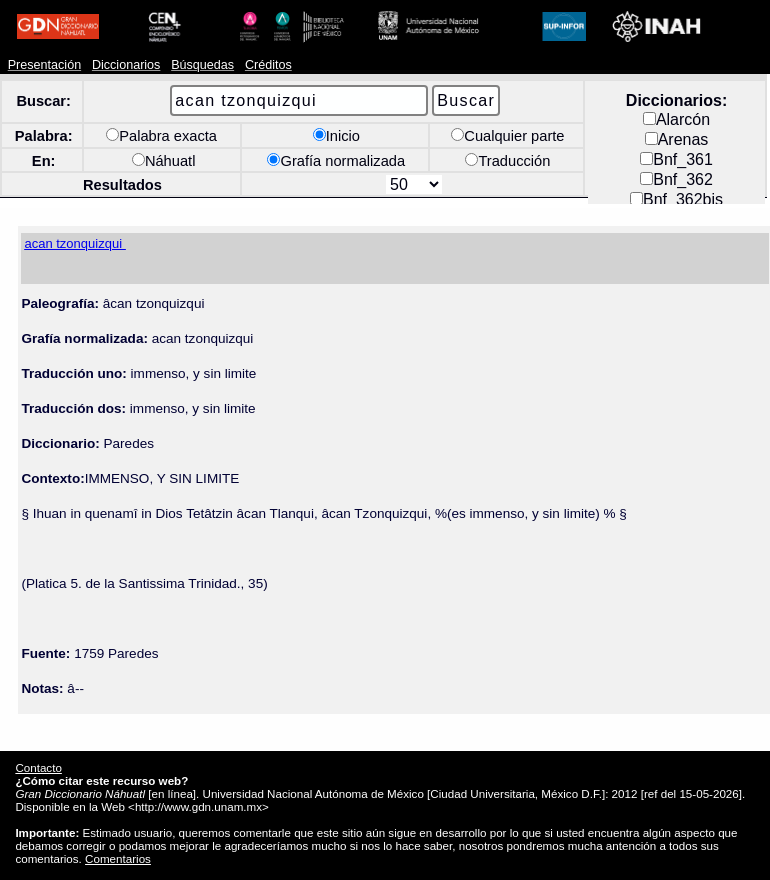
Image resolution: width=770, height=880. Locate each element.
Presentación (44, 65)
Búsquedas (202, 65)
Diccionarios (126, 65)
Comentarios (118, 858)
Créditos (268, 65)
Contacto (38, 767)
